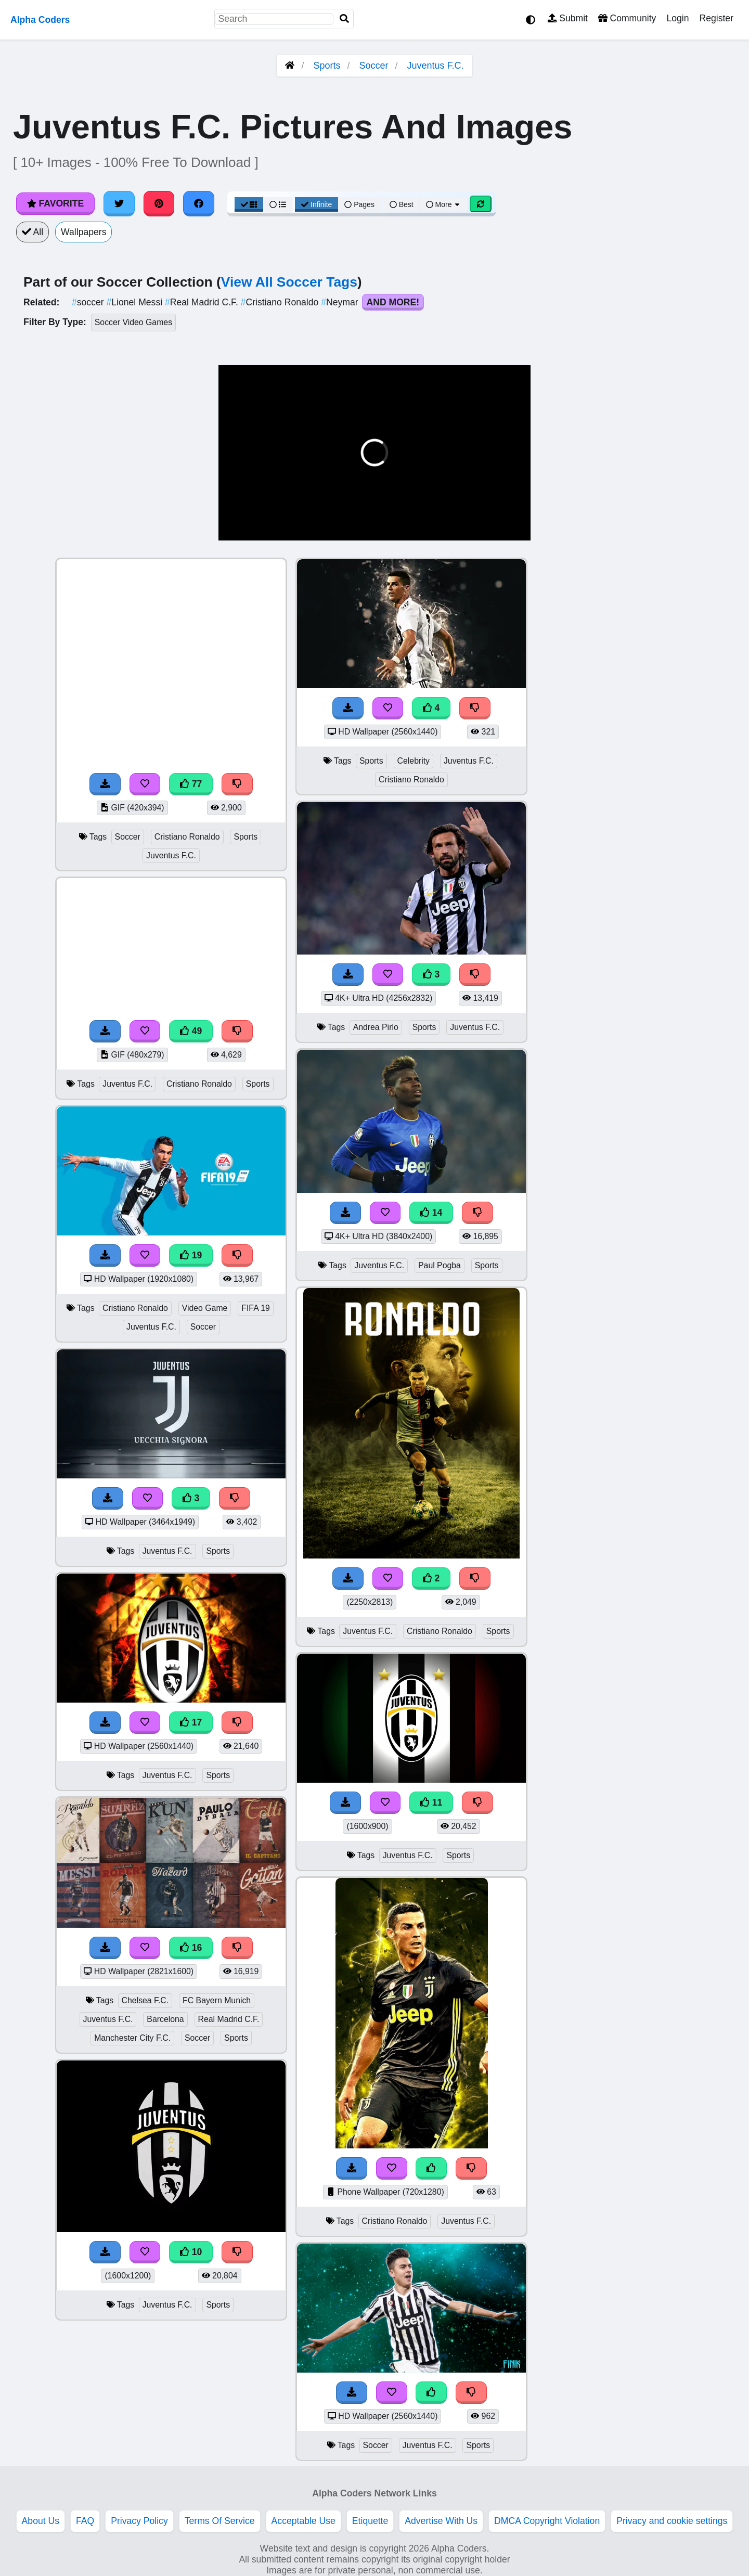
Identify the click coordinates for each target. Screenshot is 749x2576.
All (32, 232)
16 (191, 1947)
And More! (393, 302)
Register (716, 18)
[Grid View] (249, 204)
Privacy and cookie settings (671, 2521)
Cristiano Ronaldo (281, 302)
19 (191, 1255)
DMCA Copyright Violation (547, 2521)
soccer (89, 302)
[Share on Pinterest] (159, 203)
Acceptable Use (303, 2521)
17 (191, 1722)
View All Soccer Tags (289, 282)
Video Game (205, 1308)
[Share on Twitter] (119, 203)
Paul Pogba (439, 1265)
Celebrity (413, 760)
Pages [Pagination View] (359, 204)
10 (191, 2252)
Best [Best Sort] (402, 204)
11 (431, 1802)
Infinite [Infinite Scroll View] (316, 204)
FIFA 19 (255, 1308)
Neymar (340, 302)
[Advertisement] (671, 714)
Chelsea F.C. (145, 2000)
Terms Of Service (220, 2521)
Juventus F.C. (435, 65)
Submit (568, 18)
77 (191, 784)
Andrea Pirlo (375, 1027)
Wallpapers (83, 232)
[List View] (277, 204)
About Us (40, 2521)
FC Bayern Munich (217, 2000)
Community (627, 18)
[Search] (344, 19)
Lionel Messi (136, 302)
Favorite (55, 203)
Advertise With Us (441, 2521)
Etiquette (370, 2521)
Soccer (374, 65)
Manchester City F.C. (132, 2037)
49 (191, 1031)
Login (677, 18)
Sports (326, 65)
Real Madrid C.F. (203, 302)
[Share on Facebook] (198, 203)
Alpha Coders (40, 20)
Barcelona (165, 2019)
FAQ (85, 2521)
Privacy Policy (139, 2521)
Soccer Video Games (133, 322)
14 (431, 1212)
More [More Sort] (443, 204)
